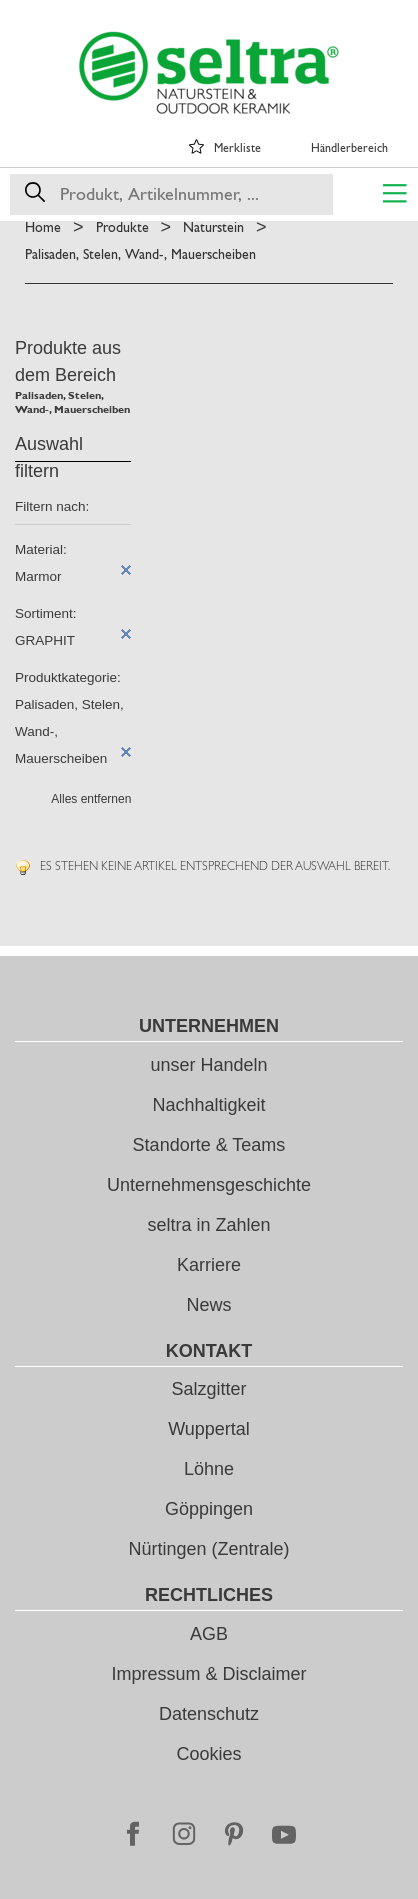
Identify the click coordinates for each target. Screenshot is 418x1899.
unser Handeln (208, 1065)
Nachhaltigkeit (208, 1105)
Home (43, 227)
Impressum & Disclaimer (208, 1674)
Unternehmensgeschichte (209, 1185)
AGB (209, 1634)
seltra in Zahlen (208, 1225)
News (208, 1305)
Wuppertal (209, 1429)
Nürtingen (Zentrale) (208, 1549)
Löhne (209, 1469)
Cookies (208, 1754)
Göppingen (209, 1509)
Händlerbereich (349, 148)
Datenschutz (209, 1714)
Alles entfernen (91, 799)
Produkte (122, 227)
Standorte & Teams (209, 1145)
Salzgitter (208, 1389)
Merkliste (237, 148)
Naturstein (213, 227)
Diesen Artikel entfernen (126, 570)
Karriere (209, 1265)
